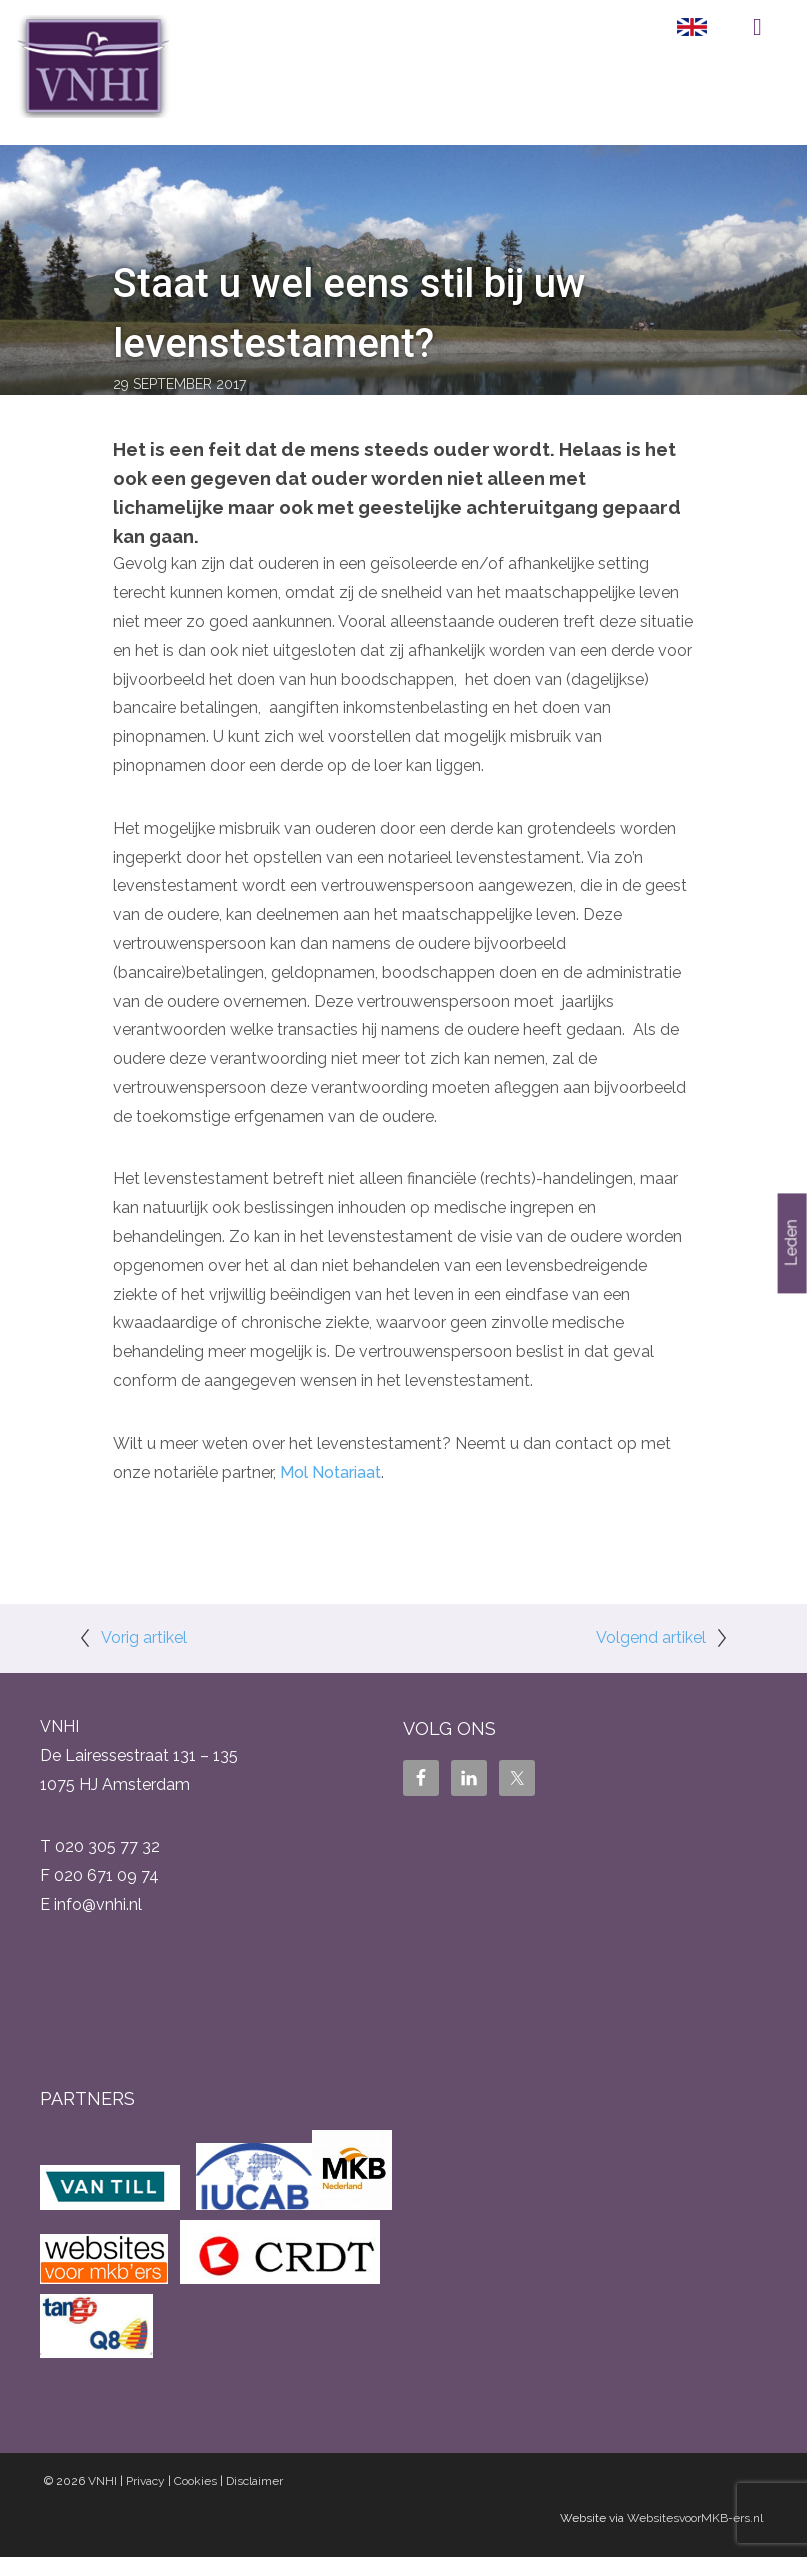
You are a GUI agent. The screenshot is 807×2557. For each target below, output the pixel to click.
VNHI (102, 2481)
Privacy (145, 2481)
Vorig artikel (144, 1637)
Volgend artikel (651, 1637)
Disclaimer (254, 2481)
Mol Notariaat (330, 1472)
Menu (757, 27)
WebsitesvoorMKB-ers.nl (695, 2518)
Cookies (195, 2481)
